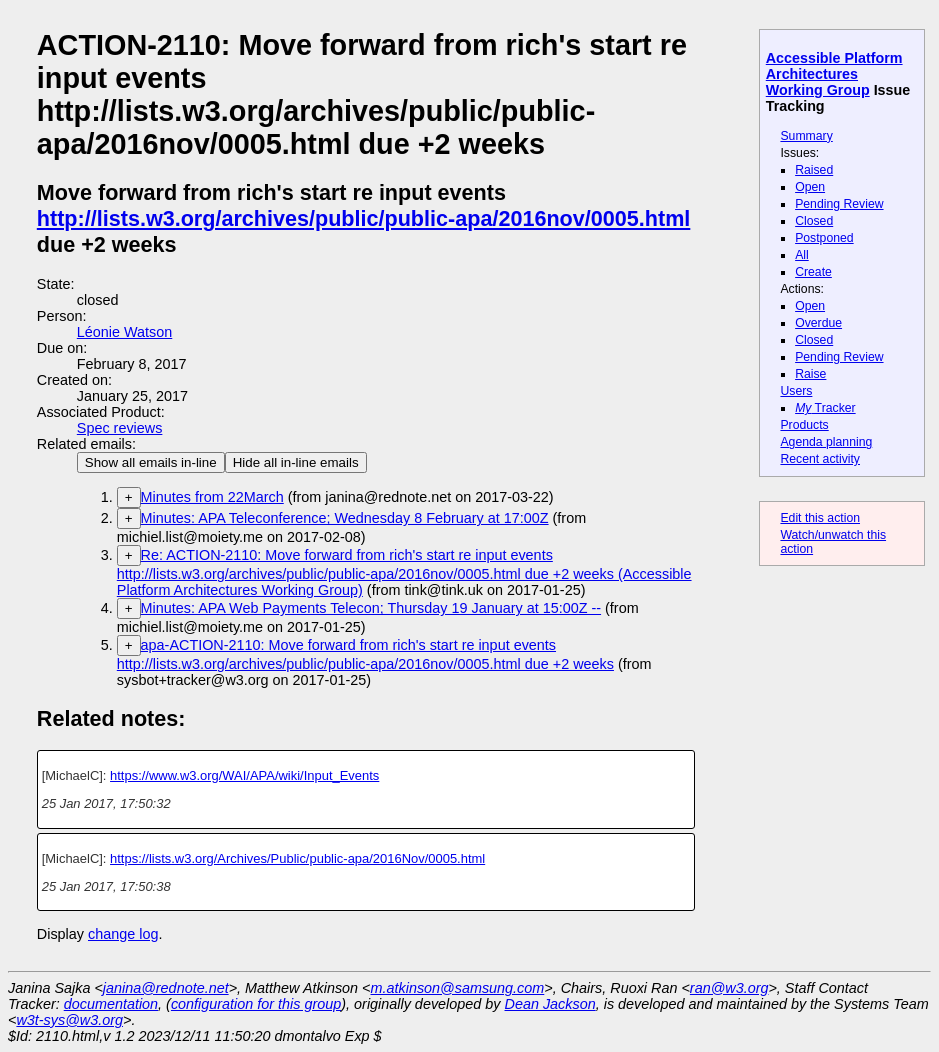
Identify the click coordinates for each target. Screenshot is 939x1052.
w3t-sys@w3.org (69, 1020)
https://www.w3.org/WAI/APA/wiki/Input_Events (244, 775)
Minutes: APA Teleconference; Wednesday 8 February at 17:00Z (345, 518)
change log (123, 934)
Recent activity (820, 459)
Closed (814, 221)
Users (796, 391)
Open (810, 187)
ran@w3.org (729, 988)
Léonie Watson (124, 332)
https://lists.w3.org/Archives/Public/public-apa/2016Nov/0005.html (297, 858)
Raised (814, 170)
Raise (810, 374)
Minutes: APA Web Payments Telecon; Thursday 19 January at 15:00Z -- (371, 608)
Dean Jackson (550, 1004)
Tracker (825, 408)
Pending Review (839, 204)
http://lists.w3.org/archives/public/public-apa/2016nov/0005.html (364, 218)
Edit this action (820, 518)
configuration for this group (256, 1004)
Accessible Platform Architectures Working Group (834, 74)
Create (813, 272)
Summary (806, 136)
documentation (111, 1004)
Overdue (818, 323)
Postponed (824, 238)
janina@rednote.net (166, 988)
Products (804, 425)
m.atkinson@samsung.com (458, 988)
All (802, 255)
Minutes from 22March (212, 497)
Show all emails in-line (151, 462)
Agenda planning (826, 442)
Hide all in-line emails (296, 462)
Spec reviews (120, 428)
